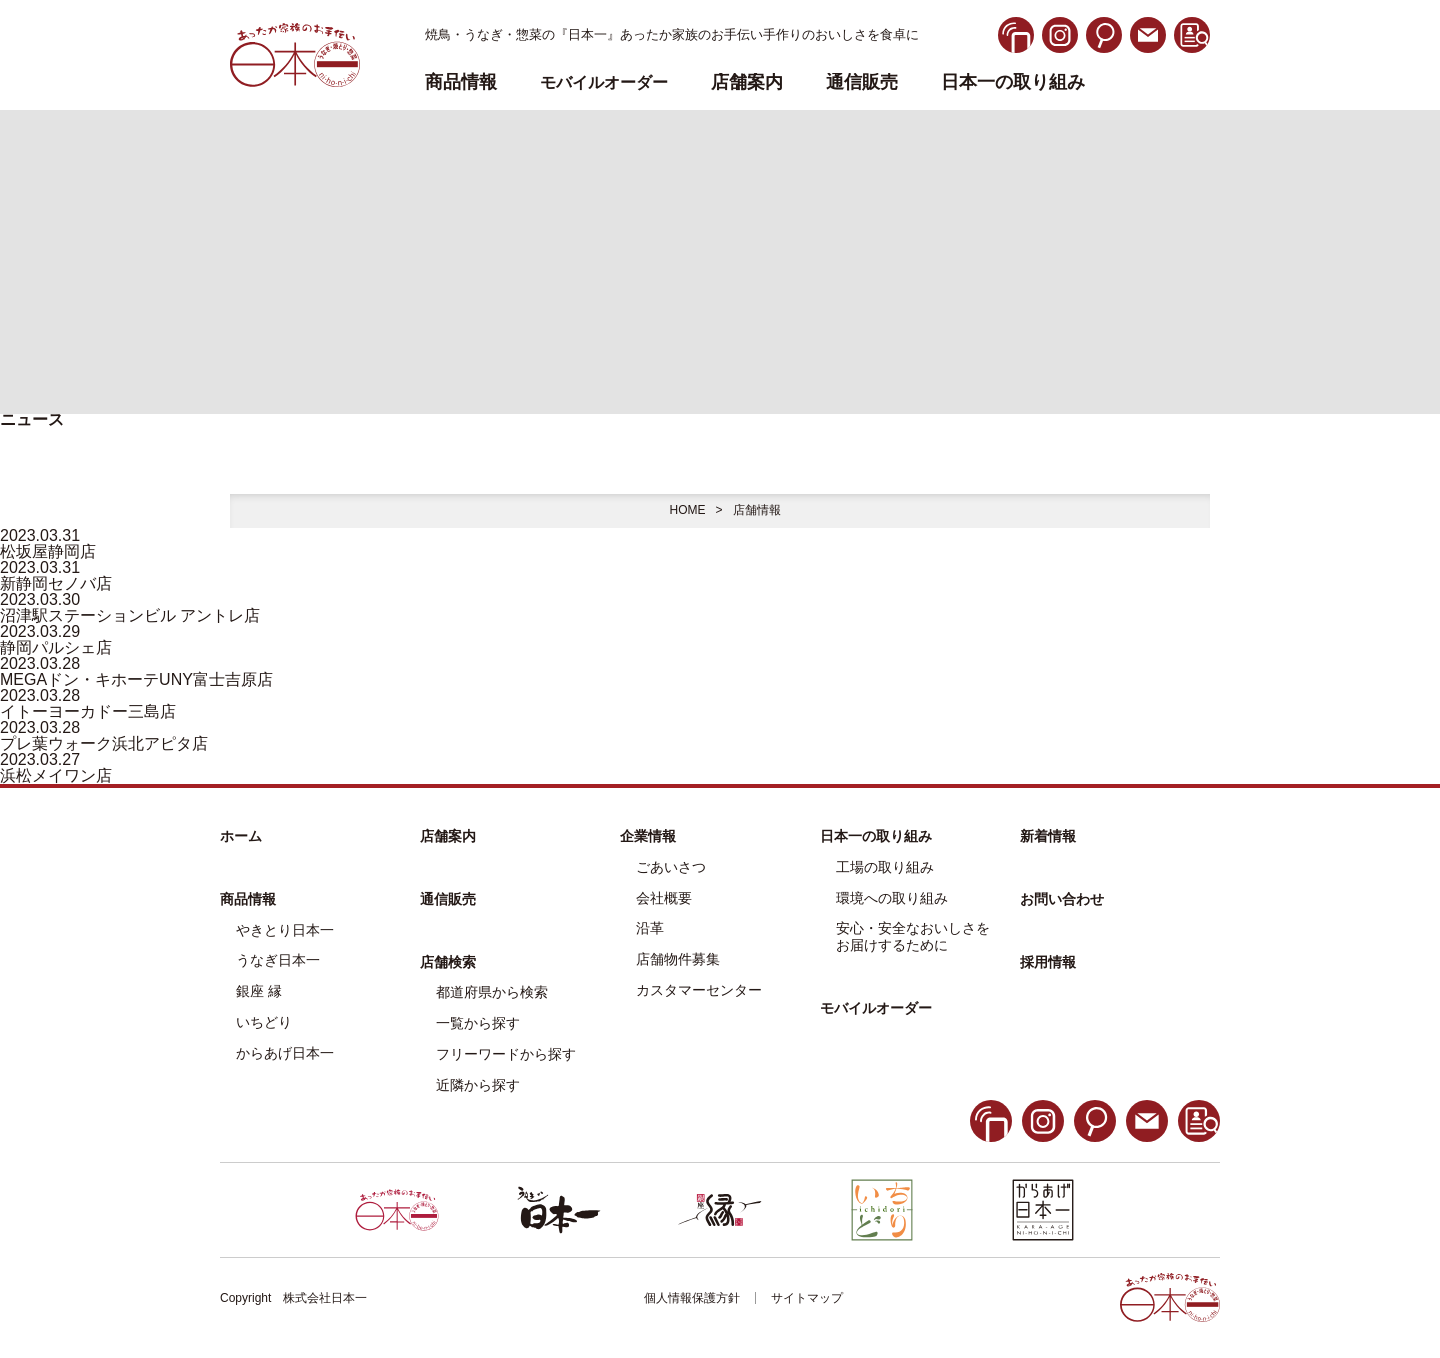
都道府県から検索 (492, 992)
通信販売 (862, 82)
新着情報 (1048, 836)
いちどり (264, 1022)
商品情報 (248, 899)
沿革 (650, 928)
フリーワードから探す (506, 1054)
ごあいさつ (671, 867)
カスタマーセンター (699, 990)
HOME (687, 510)
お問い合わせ (1062, 899)
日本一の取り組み (1013, 82)
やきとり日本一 (285, 930)
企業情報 (648, 836)
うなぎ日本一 (278, 960)
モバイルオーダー (876, 1008)
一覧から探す (478, 1023)
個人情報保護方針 (692, 1298)
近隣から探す (478, 1085)
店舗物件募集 (678, 959)
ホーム (241, 836)
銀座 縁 (259, 991)
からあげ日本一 (285, 1053)
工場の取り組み (885, 867)
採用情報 (1048, 962)
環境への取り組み (892, 898)
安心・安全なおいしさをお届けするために (913, 936)
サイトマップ (807, 1298)
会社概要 (664, 898)
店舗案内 (747, 82)
